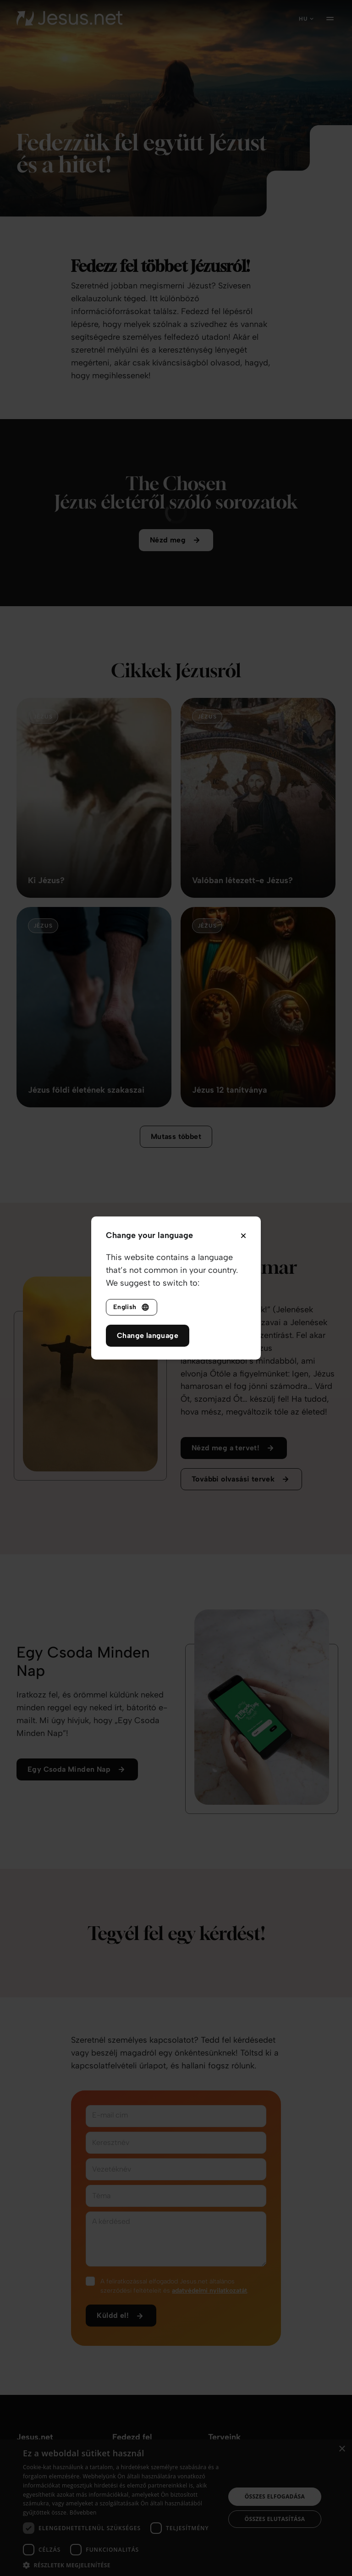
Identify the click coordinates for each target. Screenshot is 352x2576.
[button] (121, 2564)
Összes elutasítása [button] (275, 2519)
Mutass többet (176, 1148)
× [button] (341, 2449)
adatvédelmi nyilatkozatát (209, 2303)
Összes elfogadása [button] (275, 2496)
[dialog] (176, 2507)
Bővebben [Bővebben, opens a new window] (83, 2512)
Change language (147, 1335)
